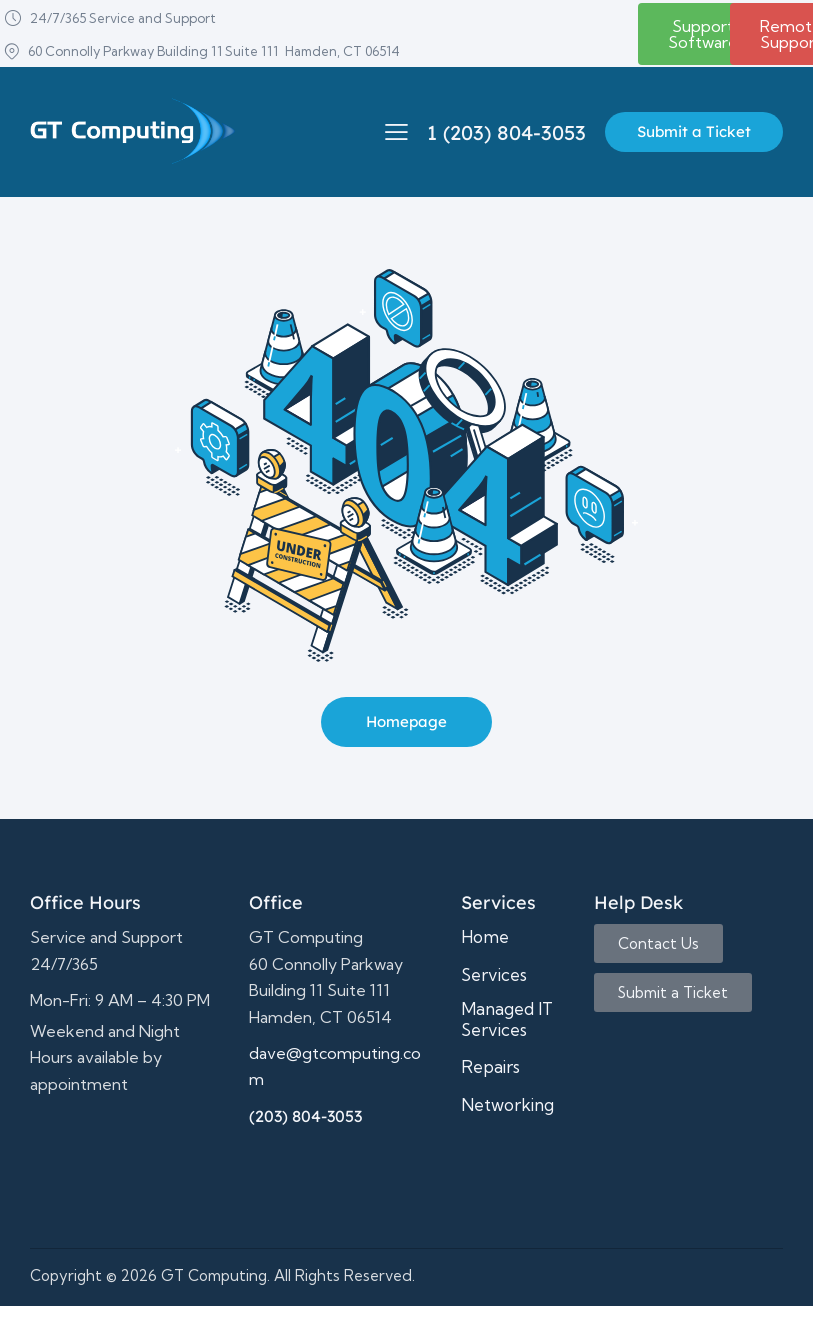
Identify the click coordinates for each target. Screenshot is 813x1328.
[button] (396, 131)
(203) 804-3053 (305, 1116)
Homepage (406, 721)
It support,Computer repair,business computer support (124, 1157)
